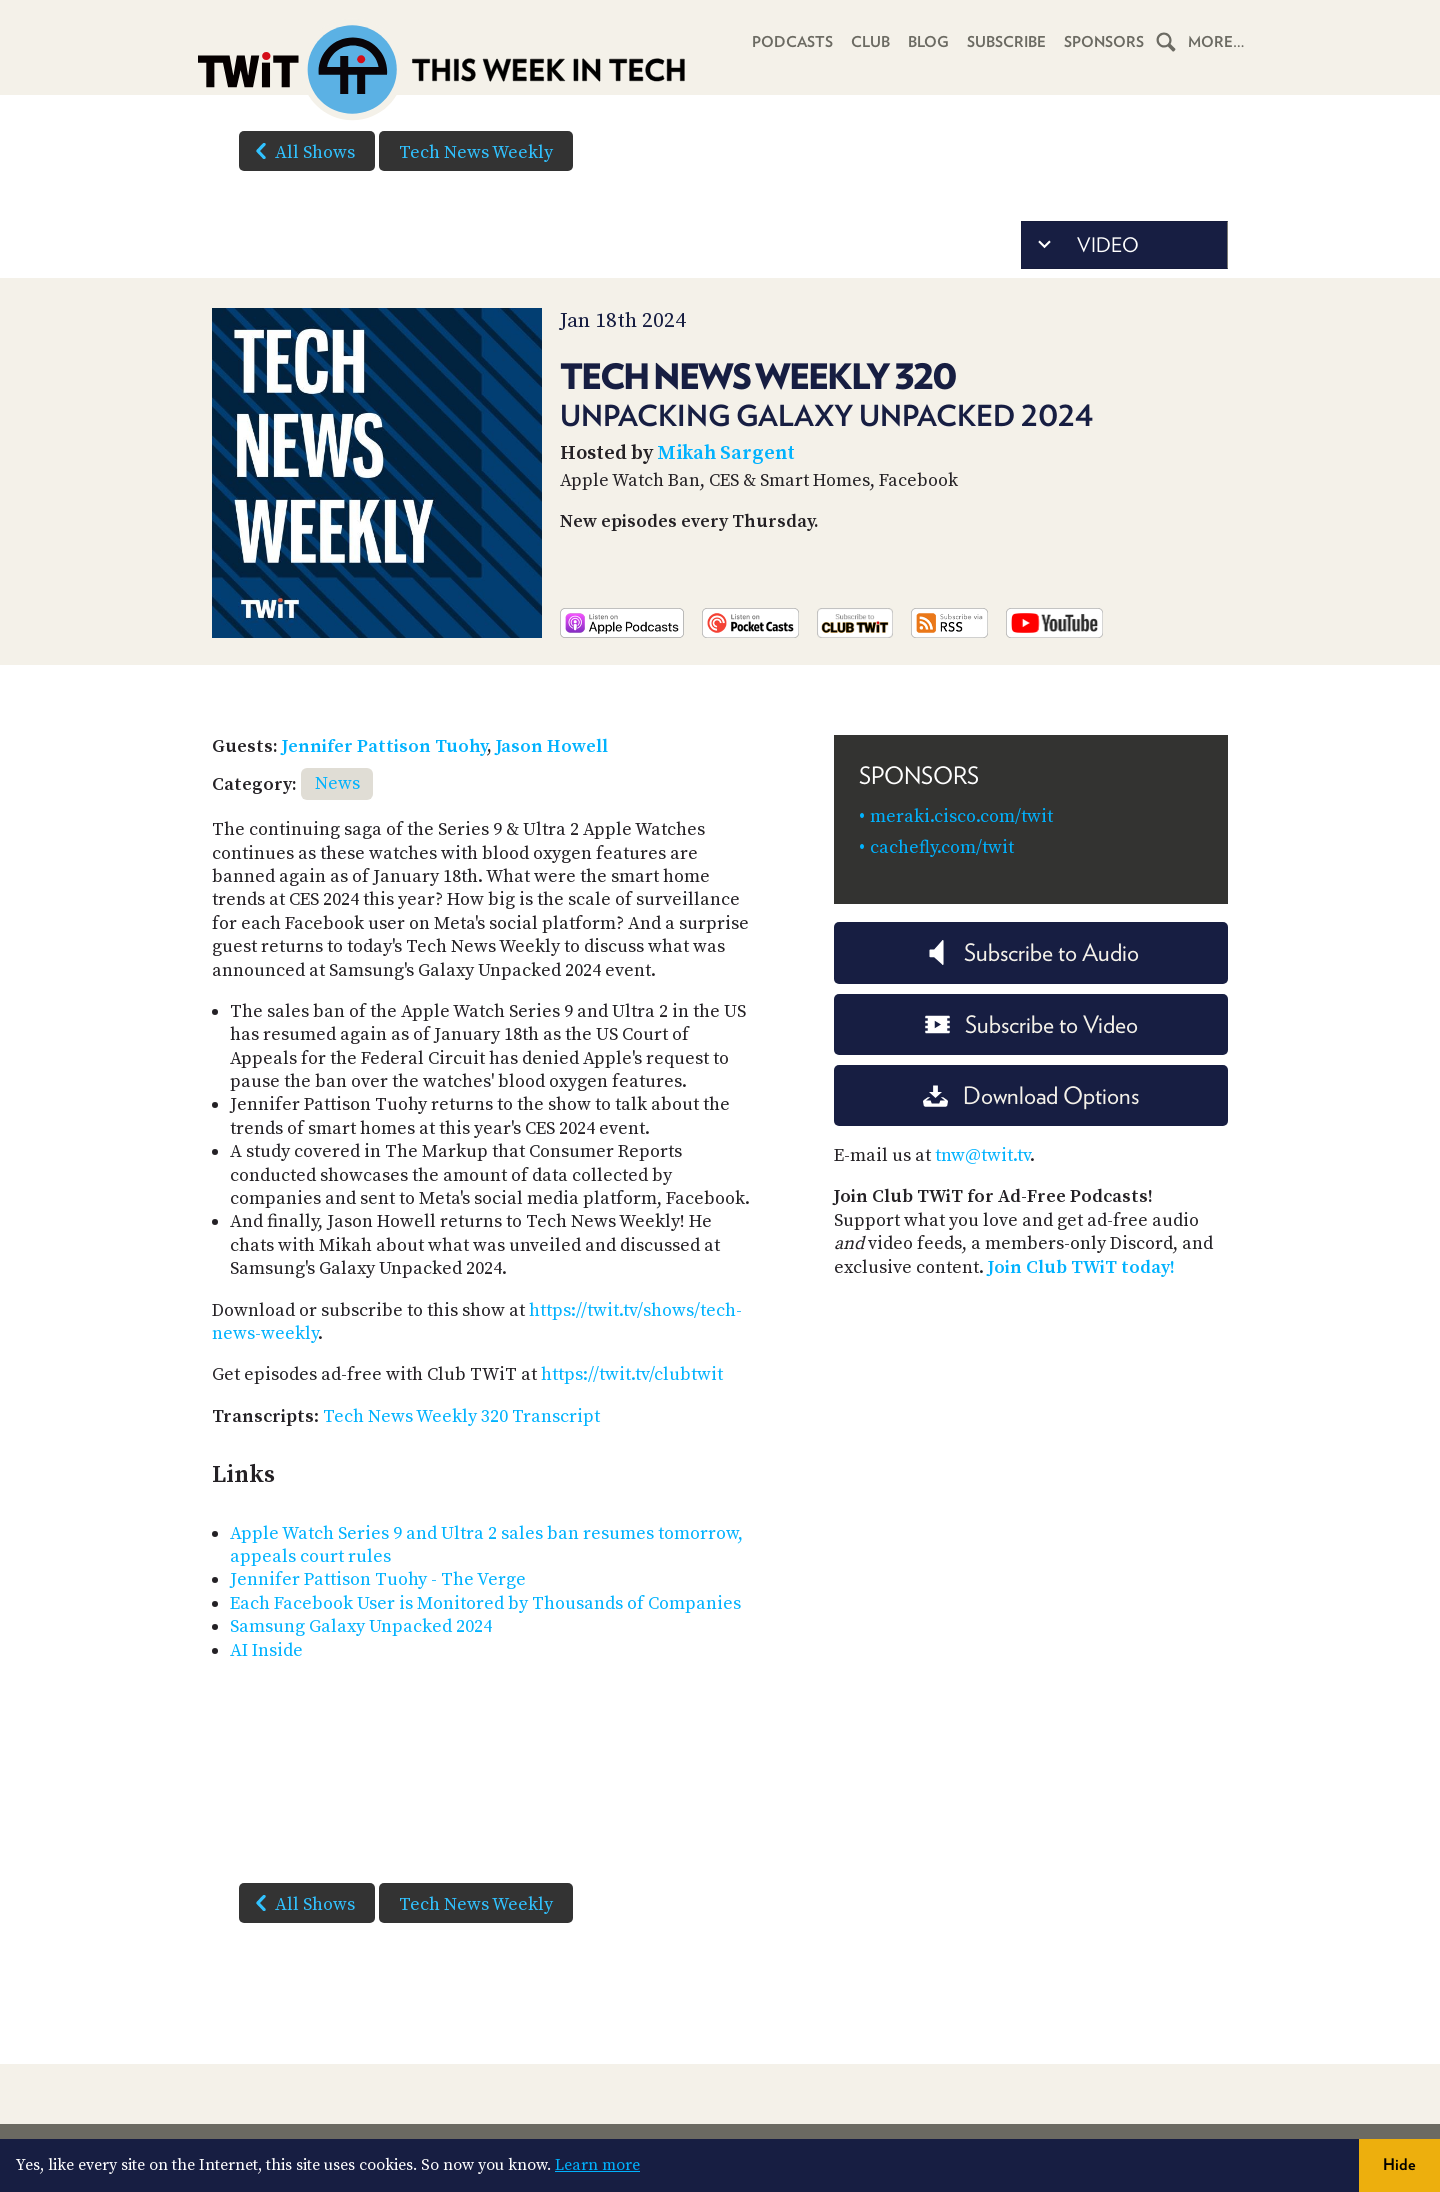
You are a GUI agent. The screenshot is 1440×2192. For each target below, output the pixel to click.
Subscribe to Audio (1031, 952)
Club (870, 42)
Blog (928, 42)
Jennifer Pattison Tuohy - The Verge (378, 1579)
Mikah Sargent (726, 453)
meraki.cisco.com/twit (961, 816)
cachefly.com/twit (942, 847)
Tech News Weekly (476, 152)
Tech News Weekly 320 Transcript (461, 1416)
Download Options (1031, 1095)
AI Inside (266, 1650)
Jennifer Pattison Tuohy (384, 746)
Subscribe (1006, 42)
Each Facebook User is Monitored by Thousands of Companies (485, 1603)
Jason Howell (552, 746)
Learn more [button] (597, 2165)
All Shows (301, 151)
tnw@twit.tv (982, 1155)
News (337, 783)
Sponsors (1104, 42)
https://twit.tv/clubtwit (632, 1374)
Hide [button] (1399, 2164)
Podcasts (792, 42)
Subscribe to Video (1031, 1024)
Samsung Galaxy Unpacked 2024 (361, 1626)
